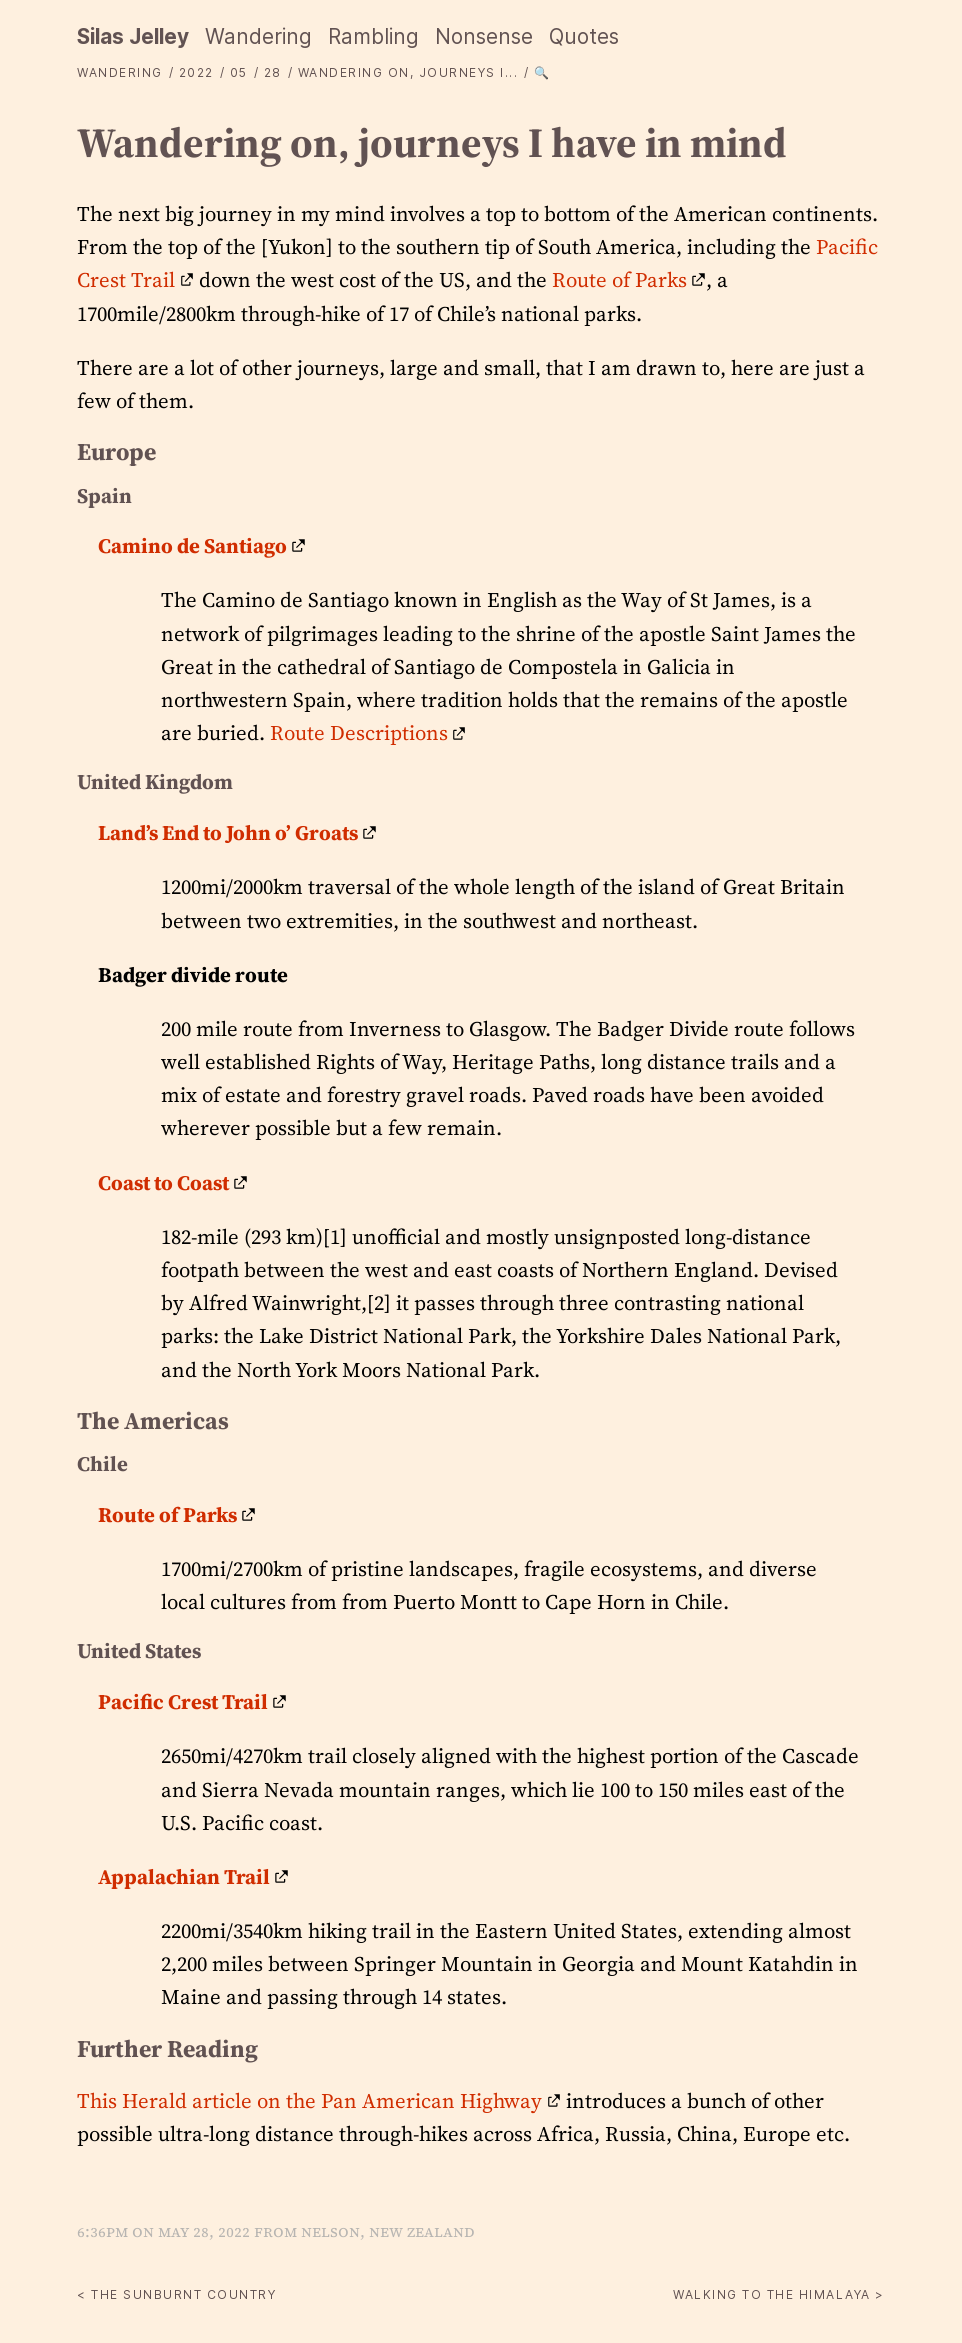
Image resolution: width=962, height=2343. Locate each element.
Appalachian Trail (184, 1876)
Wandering (258, 36)
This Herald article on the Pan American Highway (309, 2100)
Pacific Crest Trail (183, 1701)
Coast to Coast (163, 1182)
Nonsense (484, 36)
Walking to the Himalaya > (779, 2294)
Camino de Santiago (192, 545)
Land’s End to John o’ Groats (228, 832)
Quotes (584, 36)
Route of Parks (619, 279)
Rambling (373, 36)
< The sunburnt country (176, 2294)
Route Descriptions (359, 732)
